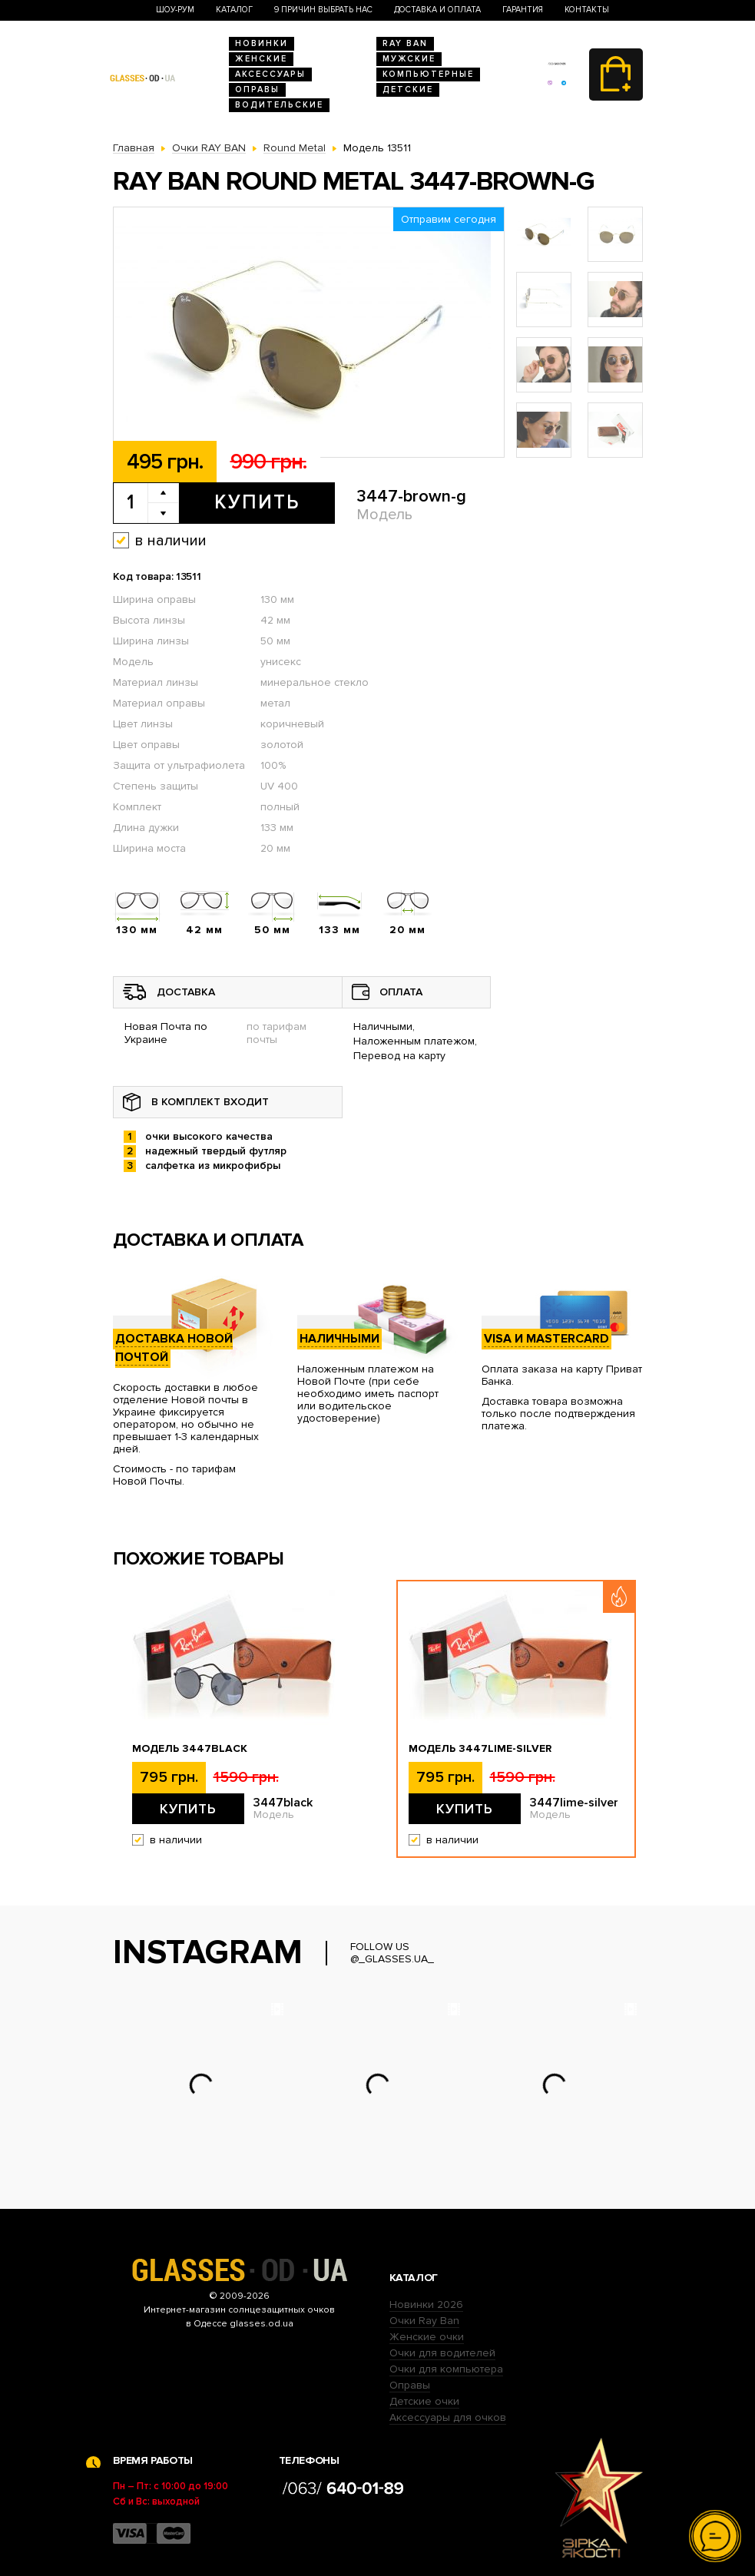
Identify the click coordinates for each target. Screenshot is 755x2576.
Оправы (257, 89)
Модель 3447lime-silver (480, 1749)
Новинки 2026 (426, 2304)
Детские (407, 89)
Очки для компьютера (446, 2369)
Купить (257, 502)
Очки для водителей (442, 2352)
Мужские (408, 59)
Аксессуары (270, 74)
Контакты (587, 10)
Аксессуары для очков (447, 2417)
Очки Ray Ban (424, 2320)
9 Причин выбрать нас (323, 10)
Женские (261, 59)
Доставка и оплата (437, 10)
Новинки (261, 43)
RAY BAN (405, 43)
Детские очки (424, 2401)
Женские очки (426, 2336)
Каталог (234, 10)
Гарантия (522, 10)
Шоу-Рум (175, 10)
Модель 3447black (189, 1749)
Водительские (279, 105)
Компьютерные (428, 74)
